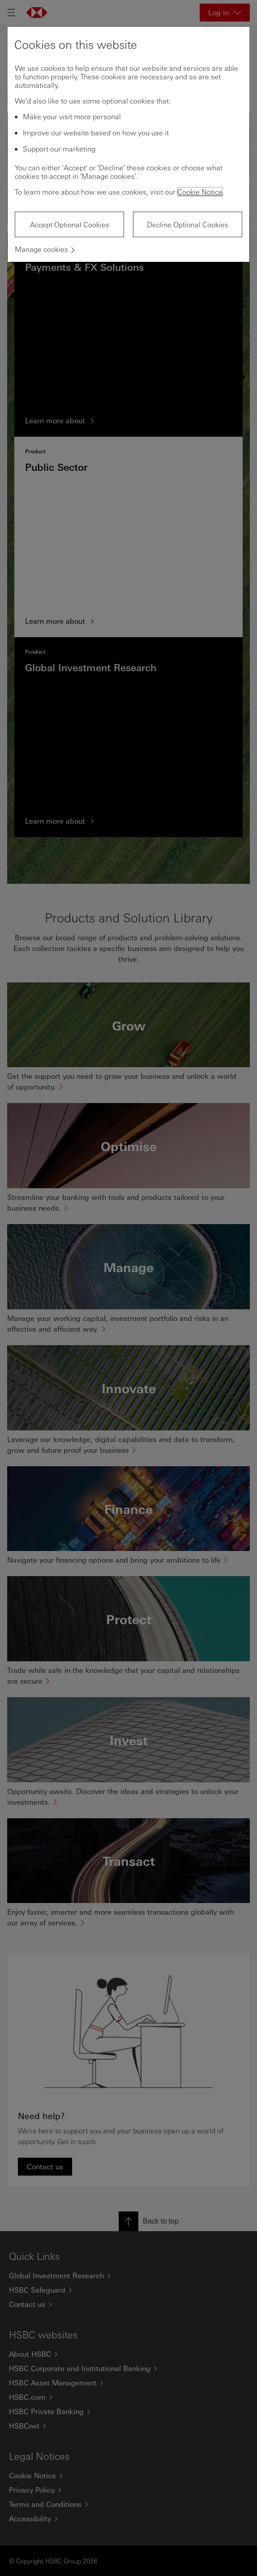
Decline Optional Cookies (187, 224)
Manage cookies (41, 249)
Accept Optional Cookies (69, 224)
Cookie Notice (200, 191)
